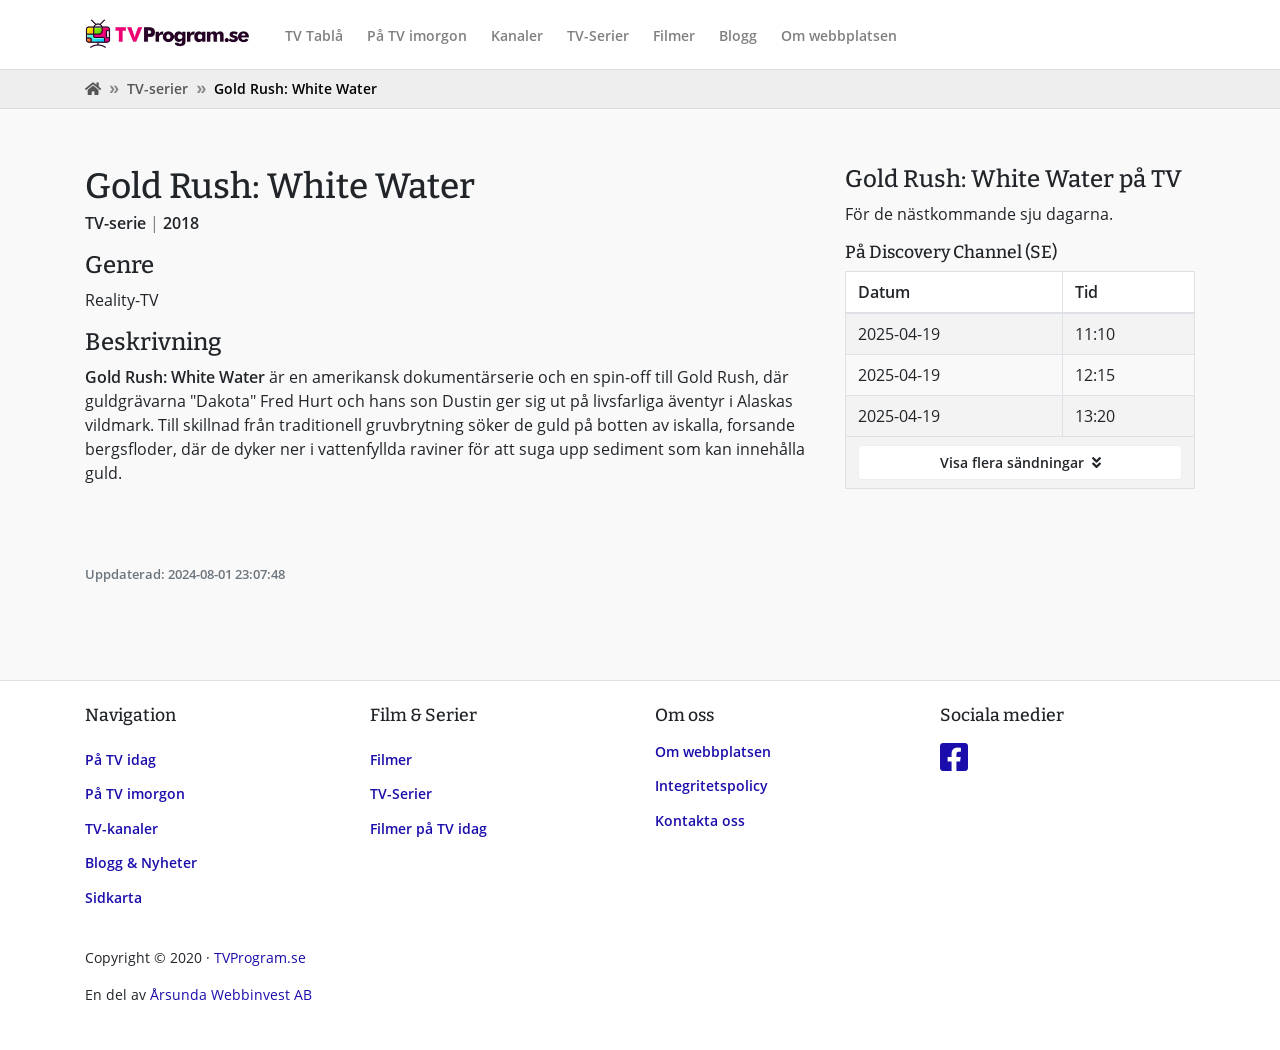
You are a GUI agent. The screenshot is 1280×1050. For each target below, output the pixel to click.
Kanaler (517, 35)
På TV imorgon (417, 35)
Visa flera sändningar (1020, 462)
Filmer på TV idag (428, 828)
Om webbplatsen (839, 35)
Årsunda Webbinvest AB (231, 994)
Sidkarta (113, 897)
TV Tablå (314, 35)
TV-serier (157, 88)
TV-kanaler (121, 828)
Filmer (674, 35)
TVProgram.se (260, 957)
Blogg (738, 35)
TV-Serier (598, 35)
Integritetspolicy (711, 785)
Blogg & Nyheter (141, 862)
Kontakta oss (700, 820)
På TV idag (120, 759)
